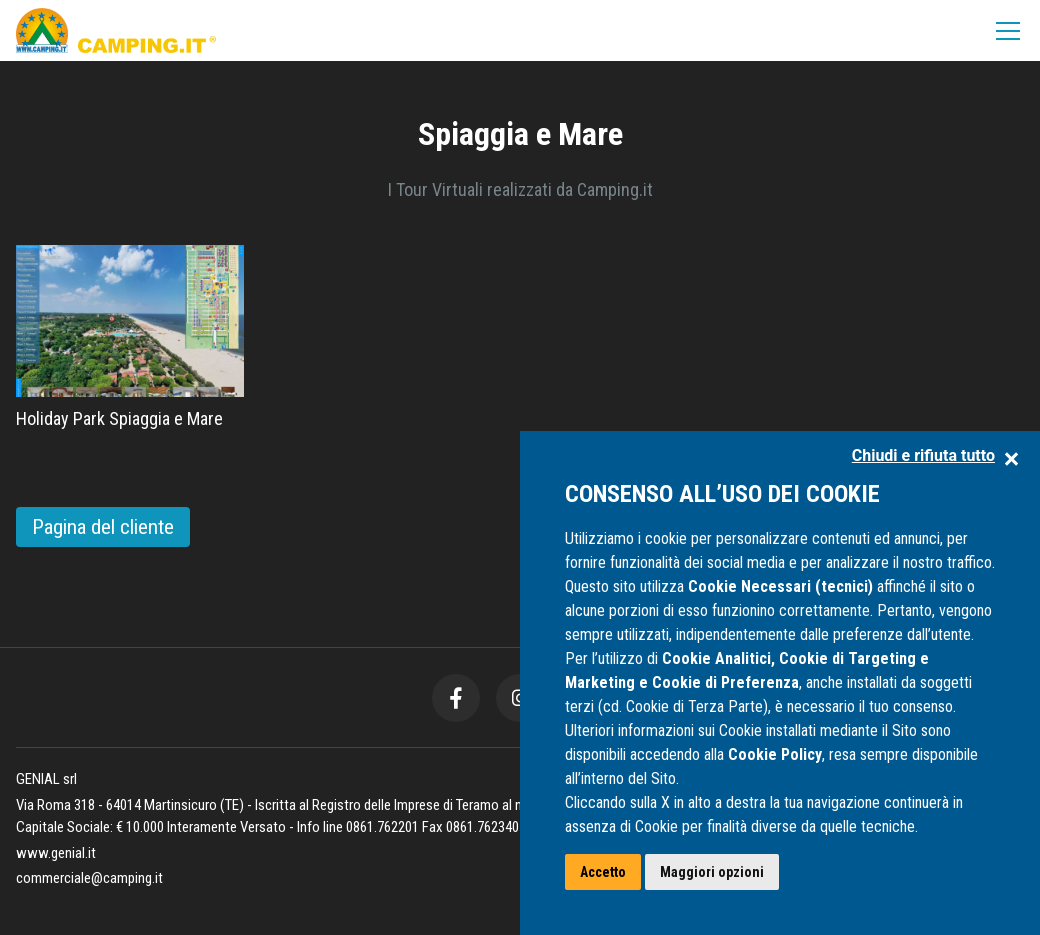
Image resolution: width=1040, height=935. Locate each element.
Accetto (603, 872)
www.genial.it (56, 853)
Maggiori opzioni (712, 872)
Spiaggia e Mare (520, 134)
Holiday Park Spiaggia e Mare (119, 418)
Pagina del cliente (103, 527)
